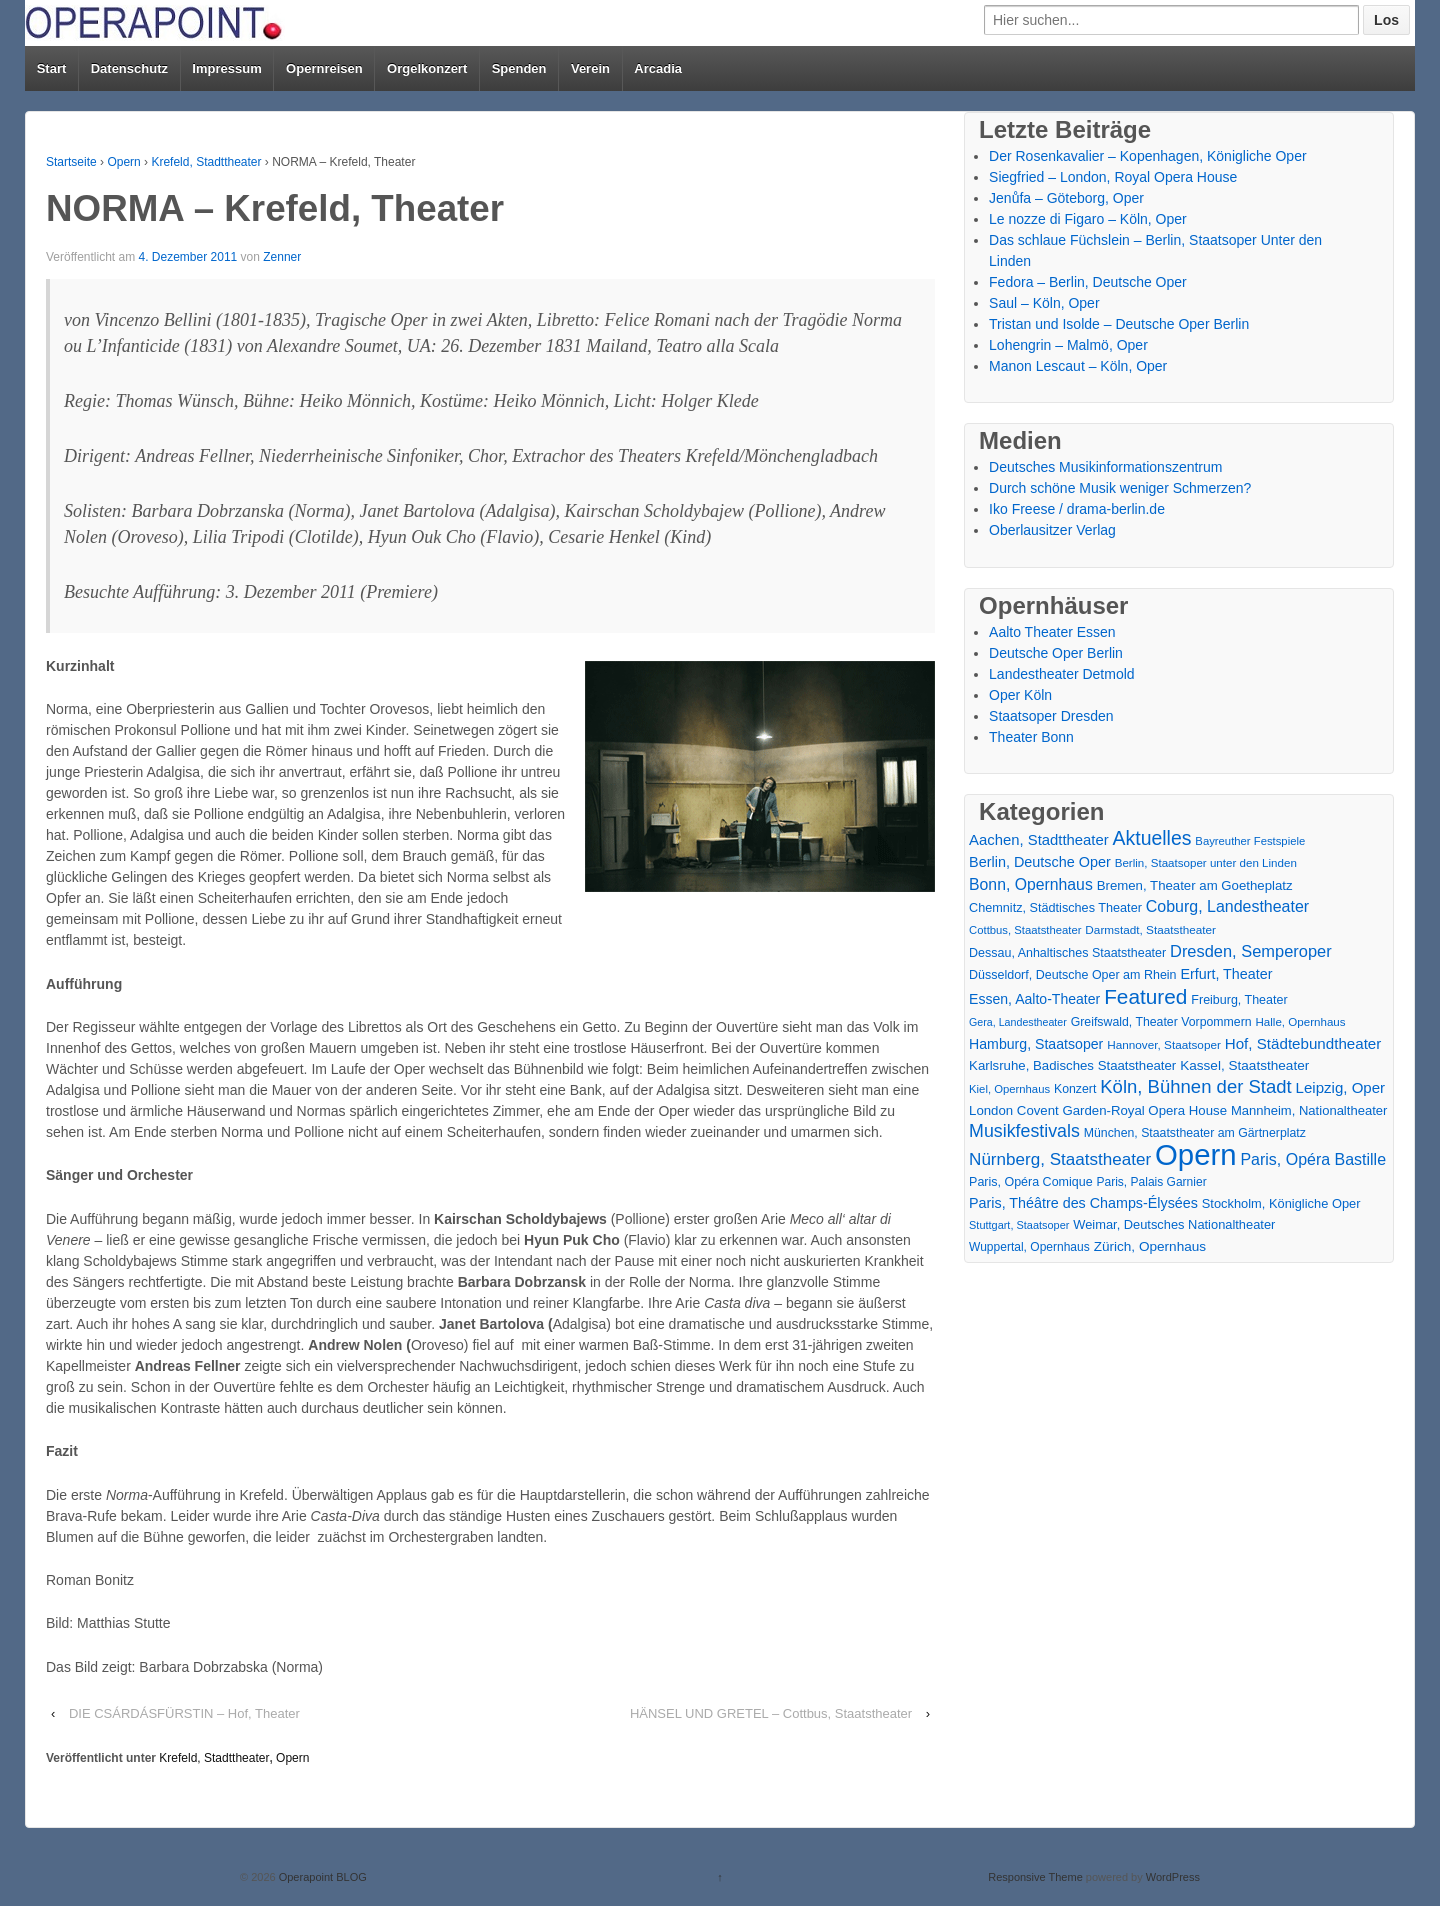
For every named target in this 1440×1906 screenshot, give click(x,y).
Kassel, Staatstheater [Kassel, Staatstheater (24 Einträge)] (1244, 1065)
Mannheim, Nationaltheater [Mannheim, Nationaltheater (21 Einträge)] (1309, 1110)
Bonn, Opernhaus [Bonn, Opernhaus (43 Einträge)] (1031, 884)
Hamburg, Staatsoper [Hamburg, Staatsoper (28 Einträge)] (1036, 1044)
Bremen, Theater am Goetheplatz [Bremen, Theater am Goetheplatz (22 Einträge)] (1195, 885)
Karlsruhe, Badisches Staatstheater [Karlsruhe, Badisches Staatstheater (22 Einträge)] (1072, 1065)
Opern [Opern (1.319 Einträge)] (1196, 1154)
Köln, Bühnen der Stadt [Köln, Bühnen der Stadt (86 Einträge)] (1195, 1086)
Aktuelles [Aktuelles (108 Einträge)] (1152, 838)
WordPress (1173, 1877)
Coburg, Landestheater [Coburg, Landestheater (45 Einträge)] (1227, 906)
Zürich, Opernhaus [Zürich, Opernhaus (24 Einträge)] (1150, 1246)
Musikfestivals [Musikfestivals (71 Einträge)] (1024, 1131)
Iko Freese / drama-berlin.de (1077, 509)
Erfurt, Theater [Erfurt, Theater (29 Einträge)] (1226, 974)
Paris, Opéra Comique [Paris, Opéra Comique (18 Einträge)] (1031, 1182)
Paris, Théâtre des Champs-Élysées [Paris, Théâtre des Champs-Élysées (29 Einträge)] (1083, 1203)
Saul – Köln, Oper (1044, 303)
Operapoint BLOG (321, 1877)
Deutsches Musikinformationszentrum (1105, 467)
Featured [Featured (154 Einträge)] (1145, 996)
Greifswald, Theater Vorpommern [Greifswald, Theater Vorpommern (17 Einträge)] (1161, 1022)
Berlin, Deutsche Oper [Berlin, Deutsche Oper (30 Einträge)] (1040, 862)
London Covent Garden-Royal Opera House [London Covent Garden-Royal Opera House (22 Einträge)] (1098, 1110)
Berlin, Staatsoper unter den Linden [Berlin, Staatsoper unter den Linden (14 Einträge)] (1206, 863)
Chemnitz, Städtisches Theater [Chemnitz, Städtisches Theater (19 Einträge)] (1055, 908)
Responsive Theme (1035, 1877)
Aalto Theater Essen (1052, 632)
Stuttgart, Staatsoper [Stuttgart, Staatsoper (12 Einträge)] (1019, 1225)
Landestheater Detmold (1062, 674)
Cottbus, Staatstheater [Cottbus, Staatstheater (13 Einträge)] (1025, 930)
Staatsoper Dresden (1051, 716)
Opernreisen (324, 68)
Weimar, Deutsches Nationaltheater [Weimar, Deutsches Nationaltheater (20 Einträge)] (1174, 1224)
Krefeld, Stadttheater (206, 162)
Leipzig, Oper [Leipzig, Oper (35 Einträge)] (1341, 1087)
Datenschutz (129, 68)
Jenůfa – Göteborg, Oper (1066, 198)
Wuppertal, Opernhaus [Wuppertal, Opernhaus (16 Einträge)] (1029, 1247)
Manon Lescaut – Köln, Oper (1078, 366)
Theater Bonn (1031, 737)
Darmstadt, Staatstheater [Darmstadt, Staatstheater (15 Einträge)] (1150, 929)
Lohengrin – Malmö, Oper (1068, 345)
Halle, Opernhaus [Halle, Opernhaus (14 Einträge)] (1300, 1022)
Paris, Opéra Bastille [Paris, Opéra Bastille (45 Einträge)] (1313, 1159)
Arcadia (658, 68)
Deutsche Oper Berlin (1056, 653)
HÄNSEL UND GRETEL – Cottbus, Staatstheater (771, 1713)
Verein (590, 68)
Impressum (226, 68)
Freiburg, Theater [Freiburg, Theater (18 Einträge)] (1239, 1000)
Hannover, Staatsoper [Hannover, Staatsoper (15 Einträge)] (1164, 1044)
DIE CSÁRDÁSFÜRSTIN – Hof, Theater (184, 1713)
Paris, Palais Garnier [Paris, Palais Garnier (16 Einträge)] (1151, 1182)
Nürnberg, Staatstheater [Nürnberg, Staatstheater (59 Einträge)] (1060, 1159)
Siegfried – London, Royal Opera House (1113, 177)
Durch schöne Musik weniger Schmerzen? (1120, 488)
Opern (123, 162)
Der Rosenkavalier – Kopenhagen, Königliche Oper (1148, 156)
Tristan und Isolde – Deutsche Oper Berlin (1119, 324)
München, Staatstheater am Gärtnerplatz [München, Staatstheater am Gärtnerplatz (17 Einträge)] (1195, 1133)
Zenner (282, 257)
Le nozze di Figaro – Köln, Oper (1088, 219)
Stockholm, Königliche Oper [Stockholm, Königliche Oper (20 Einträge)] (1281, 1203)
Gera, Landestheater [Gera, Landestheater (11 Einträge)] (1018, 1022)
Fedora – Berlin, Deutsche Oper (1088, 282)
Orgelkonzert (427, 68)
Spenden (519, 68)
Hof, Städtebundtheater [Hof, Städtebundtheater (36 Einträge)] (1303, 1043)
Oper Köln (1020, 695)
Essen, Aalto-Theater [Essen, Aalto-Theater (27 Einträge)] (1034, 999)
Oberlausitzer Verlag (1052, 530)
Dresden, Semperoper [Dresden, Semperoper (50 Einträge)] (1251, 951)
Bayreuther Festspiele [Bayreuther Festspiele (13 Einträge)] (1250, 841)
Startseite (71, 162)
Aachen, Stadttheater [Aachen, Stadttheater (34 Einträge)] (1039, 840)
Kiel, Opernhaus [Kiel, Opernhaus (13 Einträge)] (1009, 1089)
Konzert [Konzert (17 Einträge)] (1075, 1089)
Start (52, 68)
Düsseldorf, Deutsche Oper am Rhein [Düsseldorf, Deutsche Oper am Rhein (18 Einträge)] (1072, 975)
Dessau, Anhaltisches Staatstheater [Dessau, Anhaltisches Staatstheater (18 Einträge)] (1067, 953)
